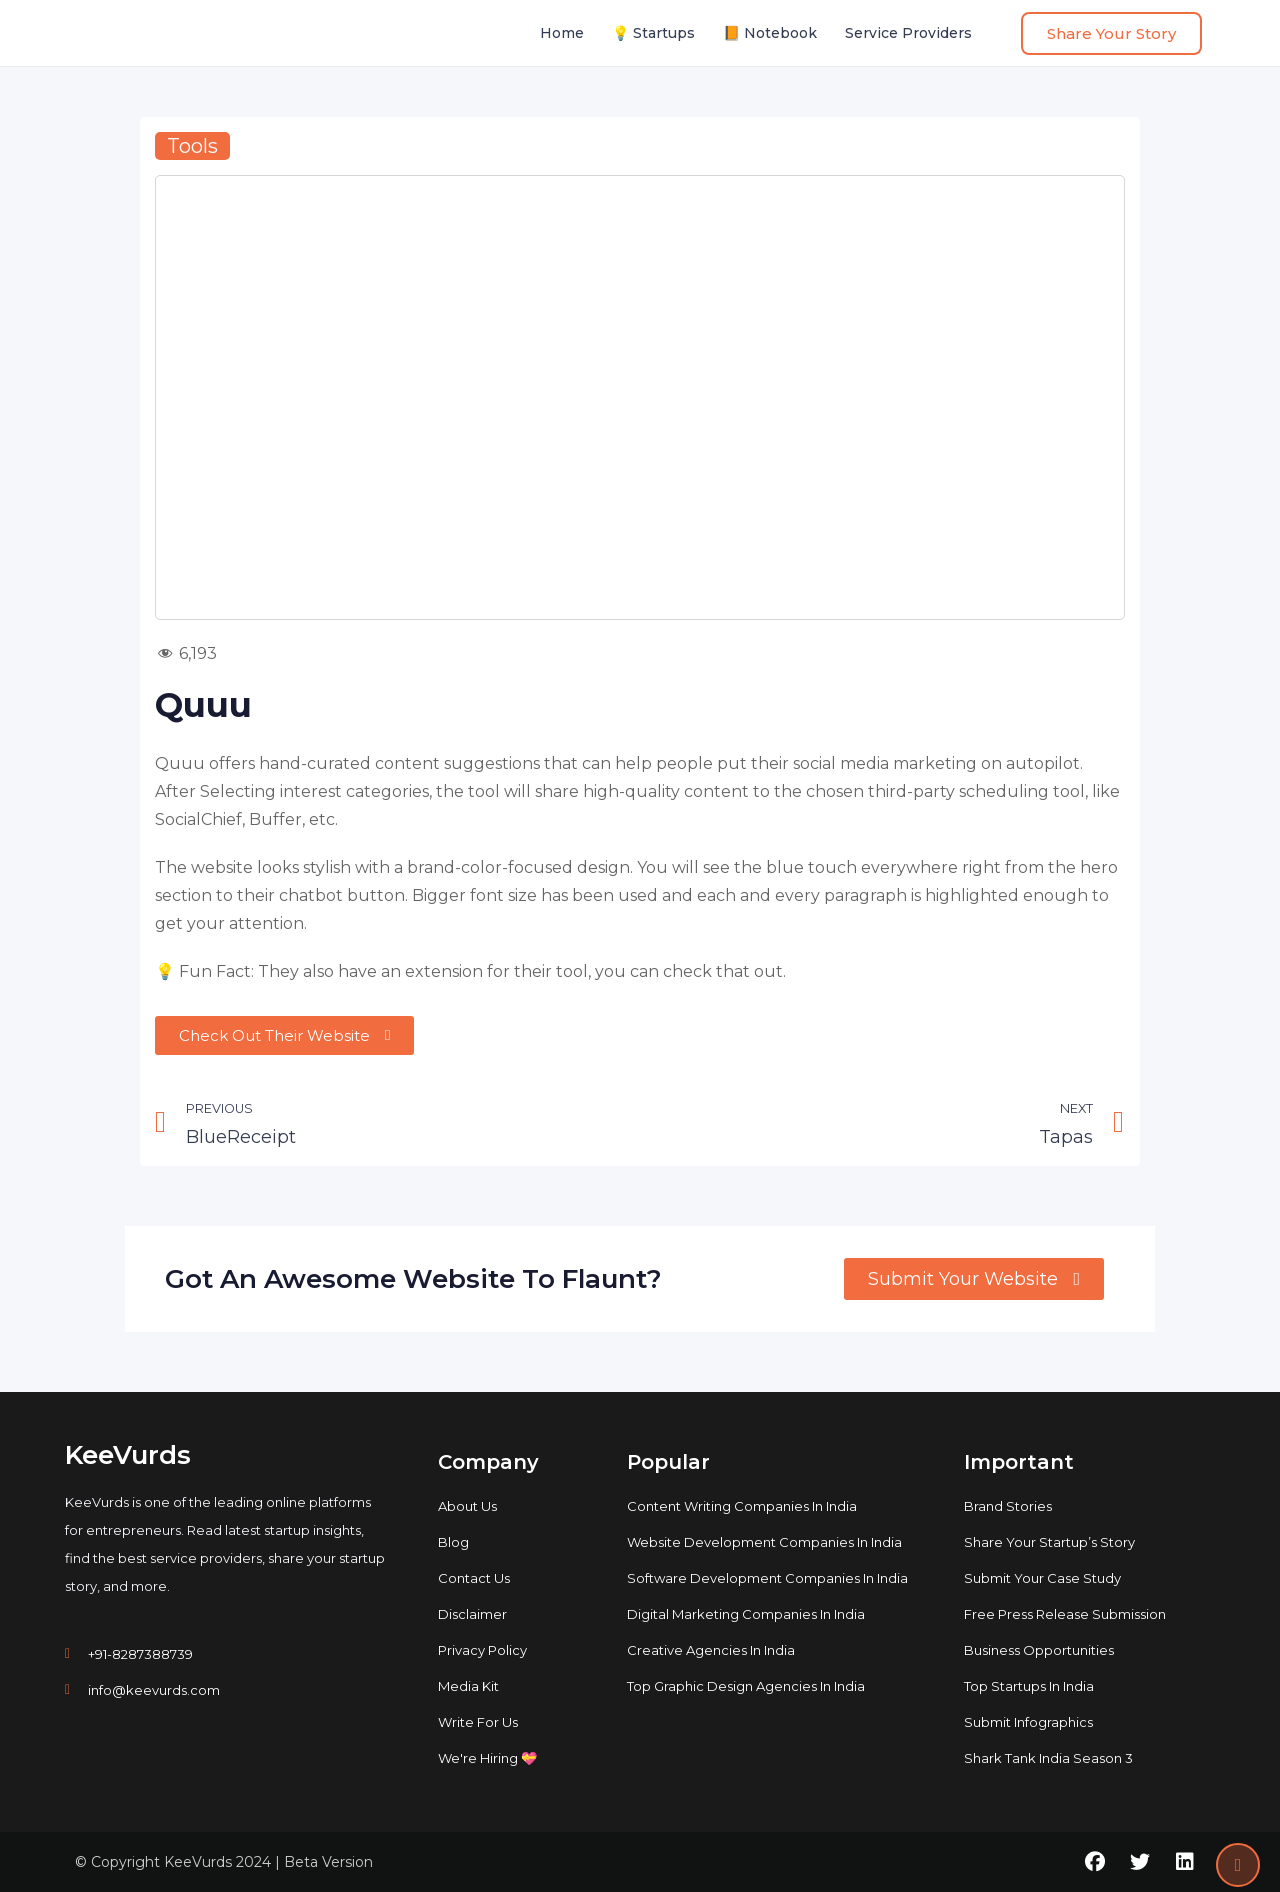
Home (562, 33)
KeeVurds (128, 1455)
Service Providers (908, 33)
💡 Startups (653, 33)
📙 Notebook (770, 33)
